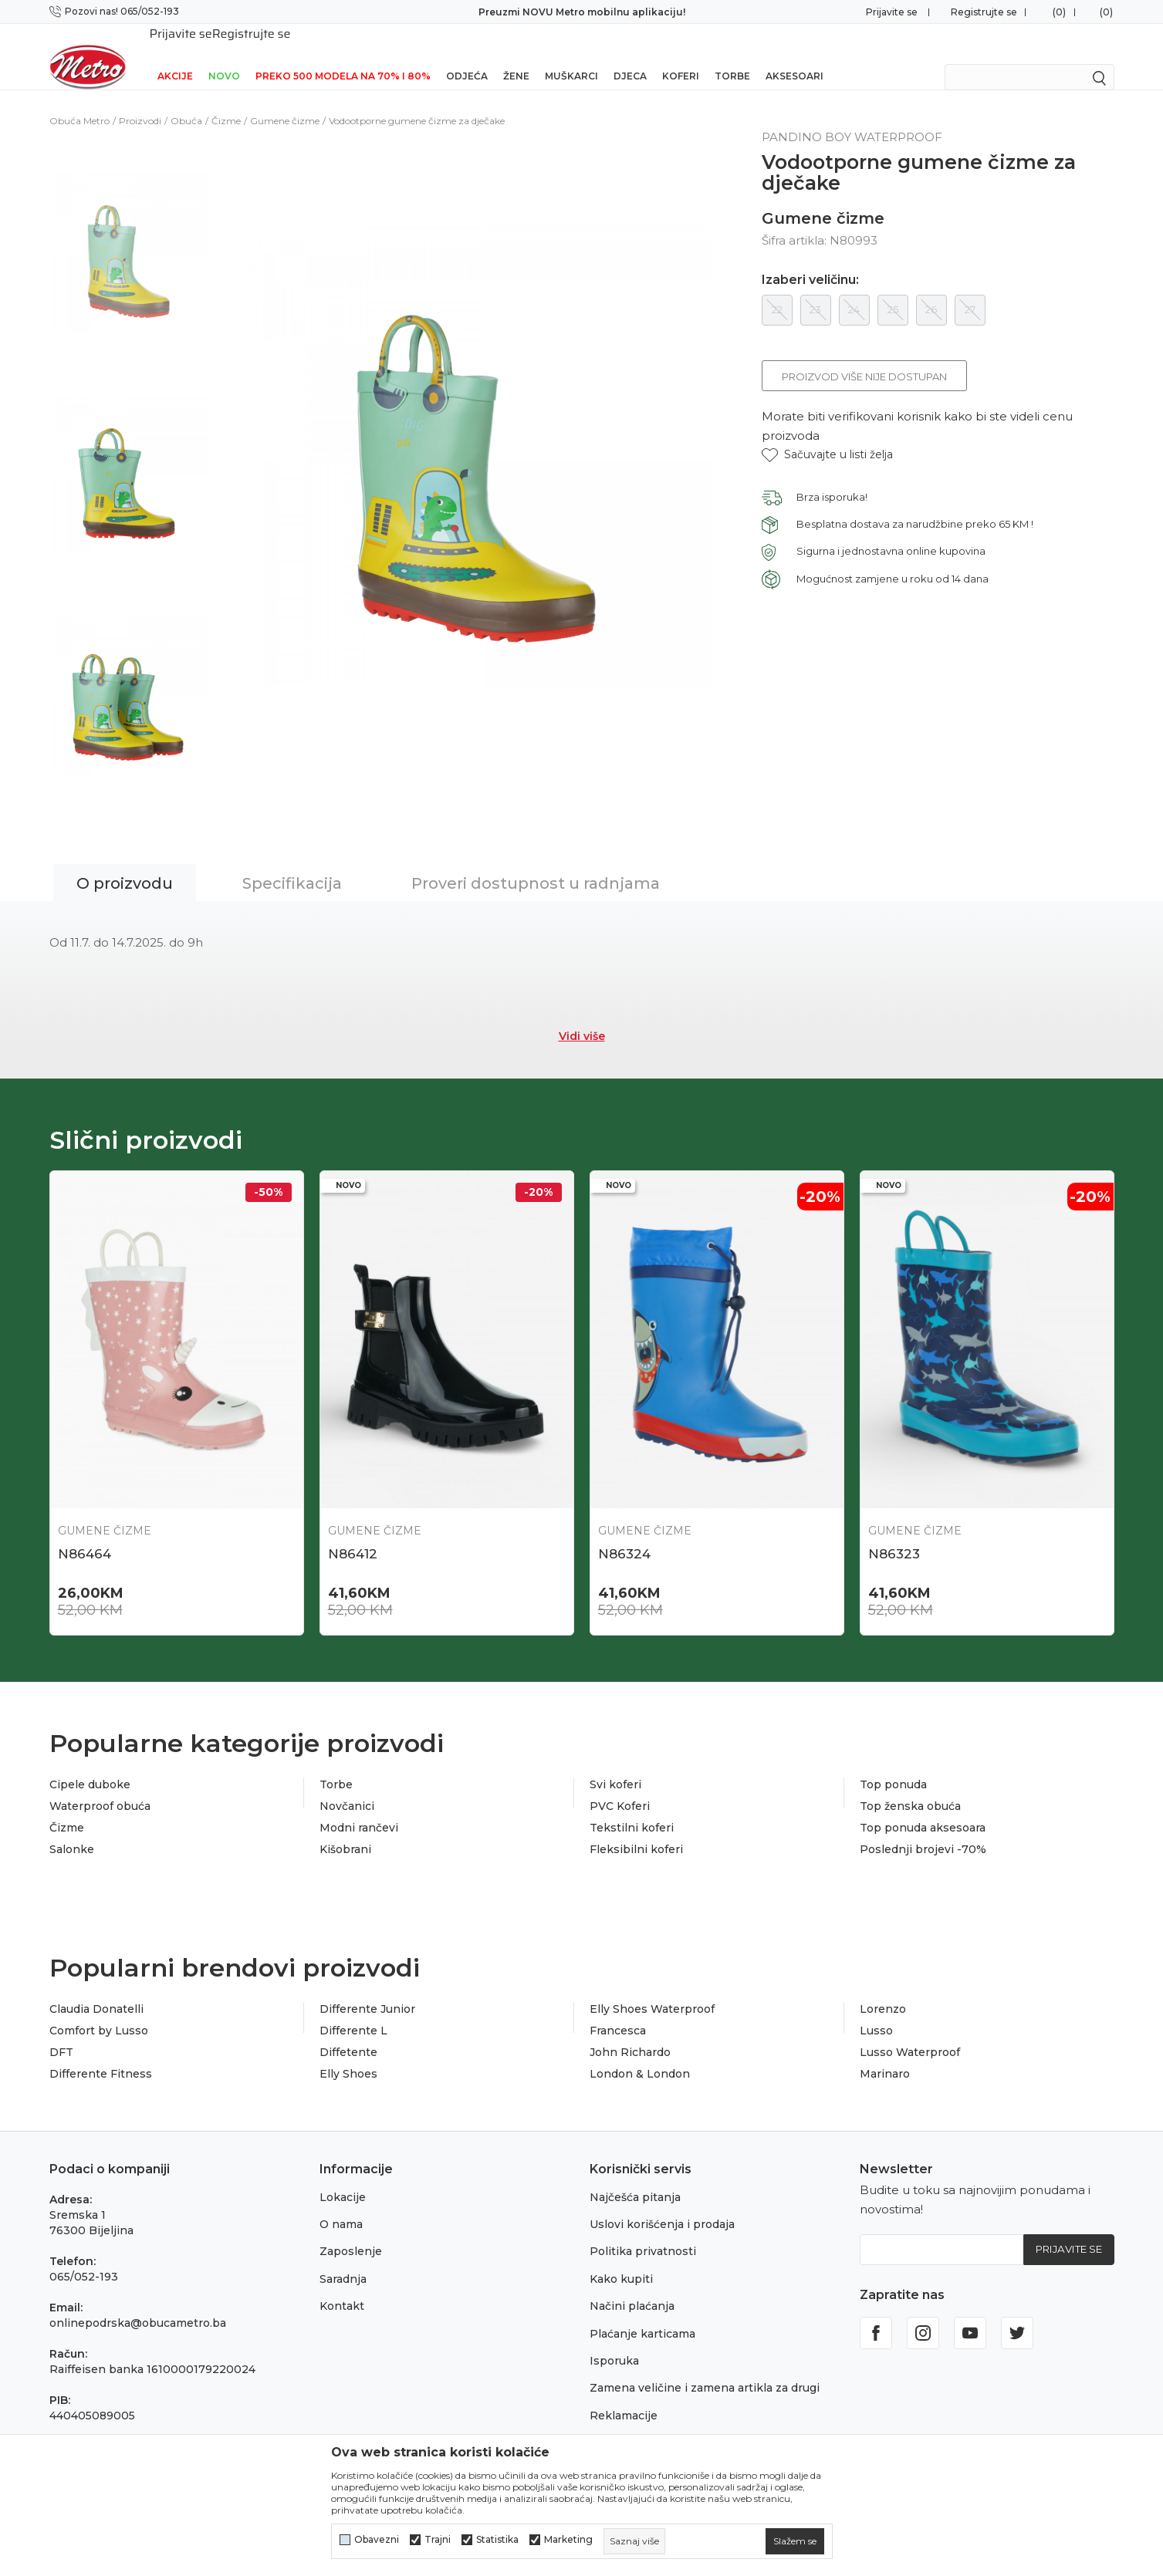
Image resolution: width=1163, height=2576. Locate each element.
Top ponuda (893, 1766)
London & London (640, 2055)
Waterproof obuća (99, 1787)
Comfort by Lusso (98, 2012)
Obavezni (376, 2539)
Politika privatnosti (643, 2233)
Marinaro (885, 2055)
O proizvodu (124, 863)
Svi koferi (615, 1766)
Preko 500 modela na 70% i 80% (343, 56)
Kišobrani (345, 1831)
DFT (61, 2034)
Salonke (71, 1831)
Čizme (226, 100)
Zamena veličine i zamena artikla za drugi (705, 2369)
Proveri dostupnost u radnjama (535, 863)
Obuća (186, 100)
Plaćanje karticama (642, 2314)
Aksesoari (794, 56)
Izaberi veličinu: (810, 260)
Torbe (732, 56)
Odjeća (467, 56)
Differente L (353, 2012)
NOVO (224, 56)
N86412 (352, 1533)
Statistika (497, 2539)
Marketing (568, 2539)
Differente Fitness (100, 2055)
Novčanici (346, 1787)
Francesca (618, 2012)
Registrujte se (984, 12)
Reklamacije (624, 2396)
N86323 (894, 1533)
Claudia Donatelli (96, 1990)
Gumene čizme (284, 100)
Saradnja (343, 2260)
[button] (827, 434)
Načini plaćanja (632, 2287)
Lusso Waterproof (910, 2034)
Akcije (175, 56)
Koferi (680, 56)
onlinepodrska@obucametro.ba (137, 2304)
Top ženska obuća (910, 1787)
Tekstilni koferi (632, 1809)
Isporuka (614, 2342)
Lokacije (342, 2178)
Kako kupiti (621, 2260)
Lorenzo (883, 1990)
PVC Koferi (620, 1787)
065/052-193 (83, 2257)
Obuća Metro (79, 100)
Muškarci (571, 56)
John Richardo (630, 2034)
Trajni (437, 2539)
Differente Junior (367, 1990)
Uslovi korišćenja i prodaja (662, 2206)
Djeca (630, 56)
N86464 (84, 1533)
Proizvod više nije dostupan (864, 356)
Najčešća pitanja (635, 2178)
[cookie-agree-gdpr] (795, 2541)
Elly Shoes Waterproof (652, 1990)
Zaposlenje (350, 2233)
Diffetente (348, 2034)
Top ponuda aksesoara (923, 1809)
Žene (516, 56)
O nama (341, 2206)
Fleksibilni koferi (636, 1831)
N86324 (624, 1533)
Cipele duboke (89, 1766)
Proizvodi (140, 100)
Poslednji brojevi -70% (923, 1831)
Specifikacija (292, 863)
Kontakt (341, 2287)
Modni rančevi (358, 1809)
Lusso (876, 2012)
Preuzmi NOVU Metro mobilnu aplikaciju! (581, 12)
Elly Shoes (348, 2055)
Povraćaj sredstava (642, 2424)
